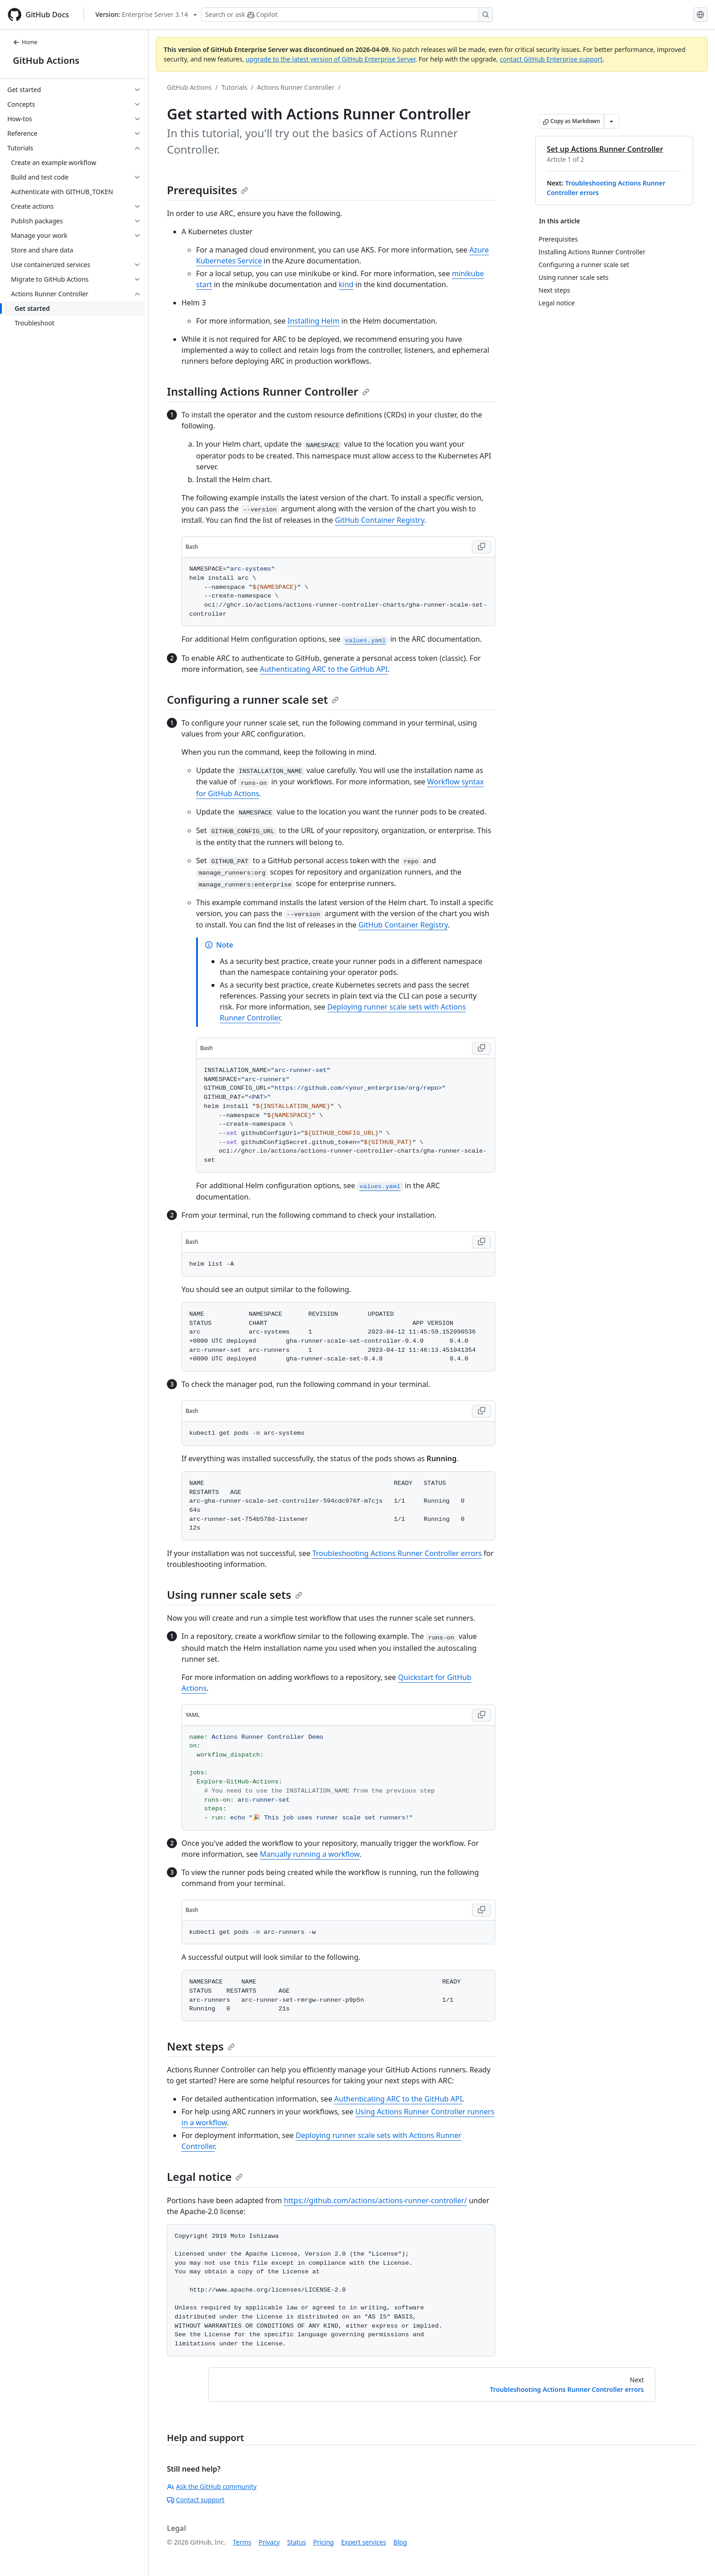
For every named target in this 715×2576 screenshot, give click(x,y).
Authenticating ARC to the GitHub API (324, 669)
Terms (242, 2542)
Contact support (195, 2499)
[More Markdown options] (611, 121)
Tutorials (235, 87)
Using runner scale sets (234, 1594)
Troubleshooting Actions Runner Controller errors (397, 1553)
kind (346, 284)
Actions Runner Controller (296, 87)
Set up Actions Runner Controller (605, 149)
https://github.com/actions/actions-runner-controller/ (375, 2200)
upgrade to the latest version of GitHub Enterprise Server (330, 59)
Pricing (323, 2542)
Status (296, 2542)
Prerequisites (207, 189)
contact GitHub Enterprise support (551, 59)
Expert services (363, 2542)
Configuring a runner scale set (253, 699)
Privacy (269, 2542)
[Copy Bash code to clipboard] (481, 547)
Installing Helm (313, 321)
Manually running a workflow (310, 1854)
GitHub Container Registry (379, 520)
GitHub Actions (46, 60)
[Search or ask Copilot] (347, 14)
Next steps (201, 2046)
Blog (400, 2542)
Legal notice (205, 2176)
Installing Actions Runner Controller (268, 391)
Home (25, 42)
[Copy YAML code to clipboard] (481, 1715)
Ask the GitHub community (212, 2486)
